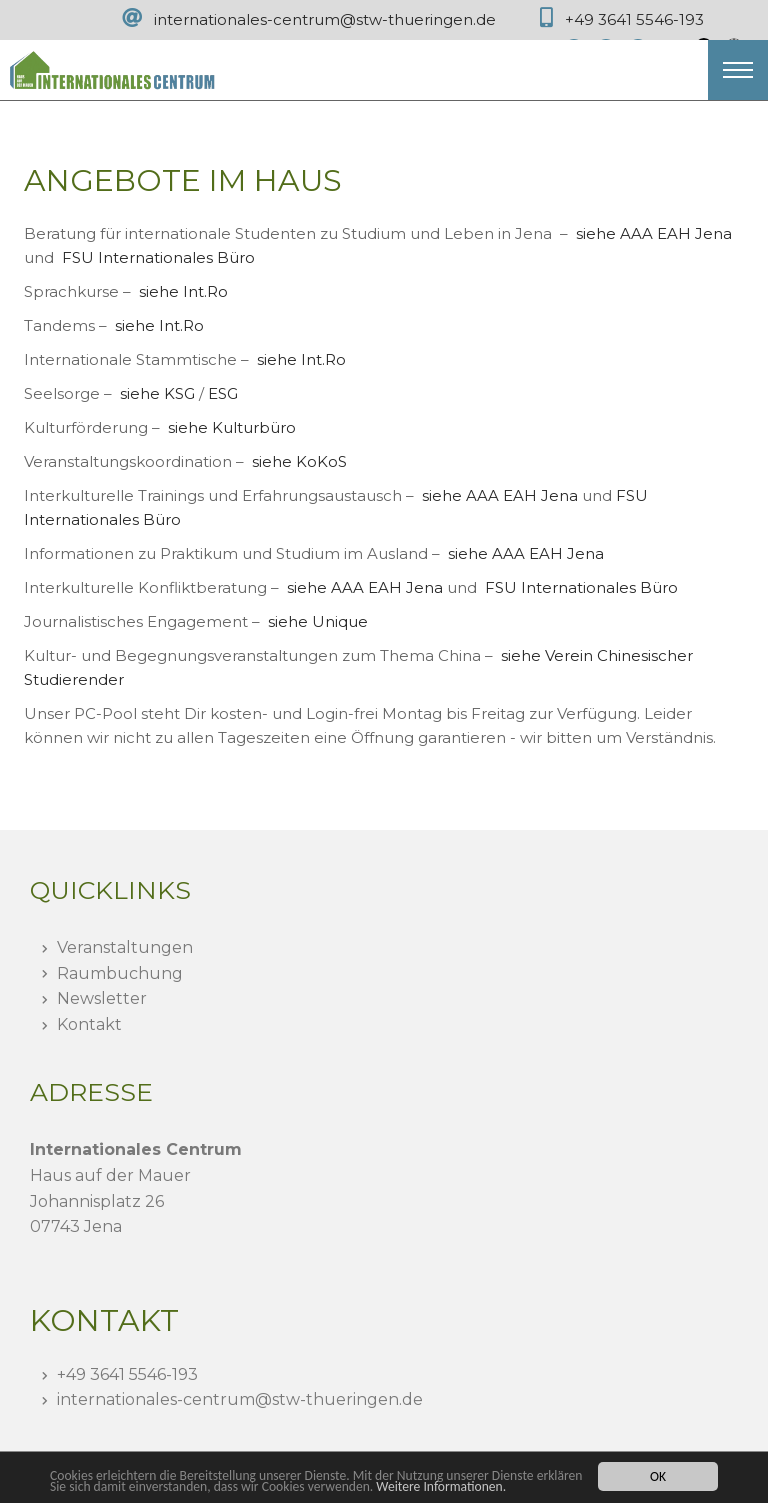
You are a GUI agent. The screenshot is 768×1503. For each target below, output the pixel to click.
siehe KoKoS (299, 461)
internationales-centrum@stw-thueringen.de (325, 19)
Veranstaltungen (125, 947)
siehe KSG (157, 393)
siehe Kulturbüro (232, 427)
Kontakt (89, 1024)
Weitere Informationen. (441, 1486)
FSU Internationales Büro (158, 257)
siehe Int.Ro (183, 291)
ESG (223, 393)
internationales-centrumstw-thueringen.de (240, 1399)
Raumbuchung (120, 973)
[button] (738, 70)
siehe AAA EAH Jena (654, 233)
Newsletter (102, 998)
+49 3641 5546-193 (634, 19)
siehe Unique (318, 621)
